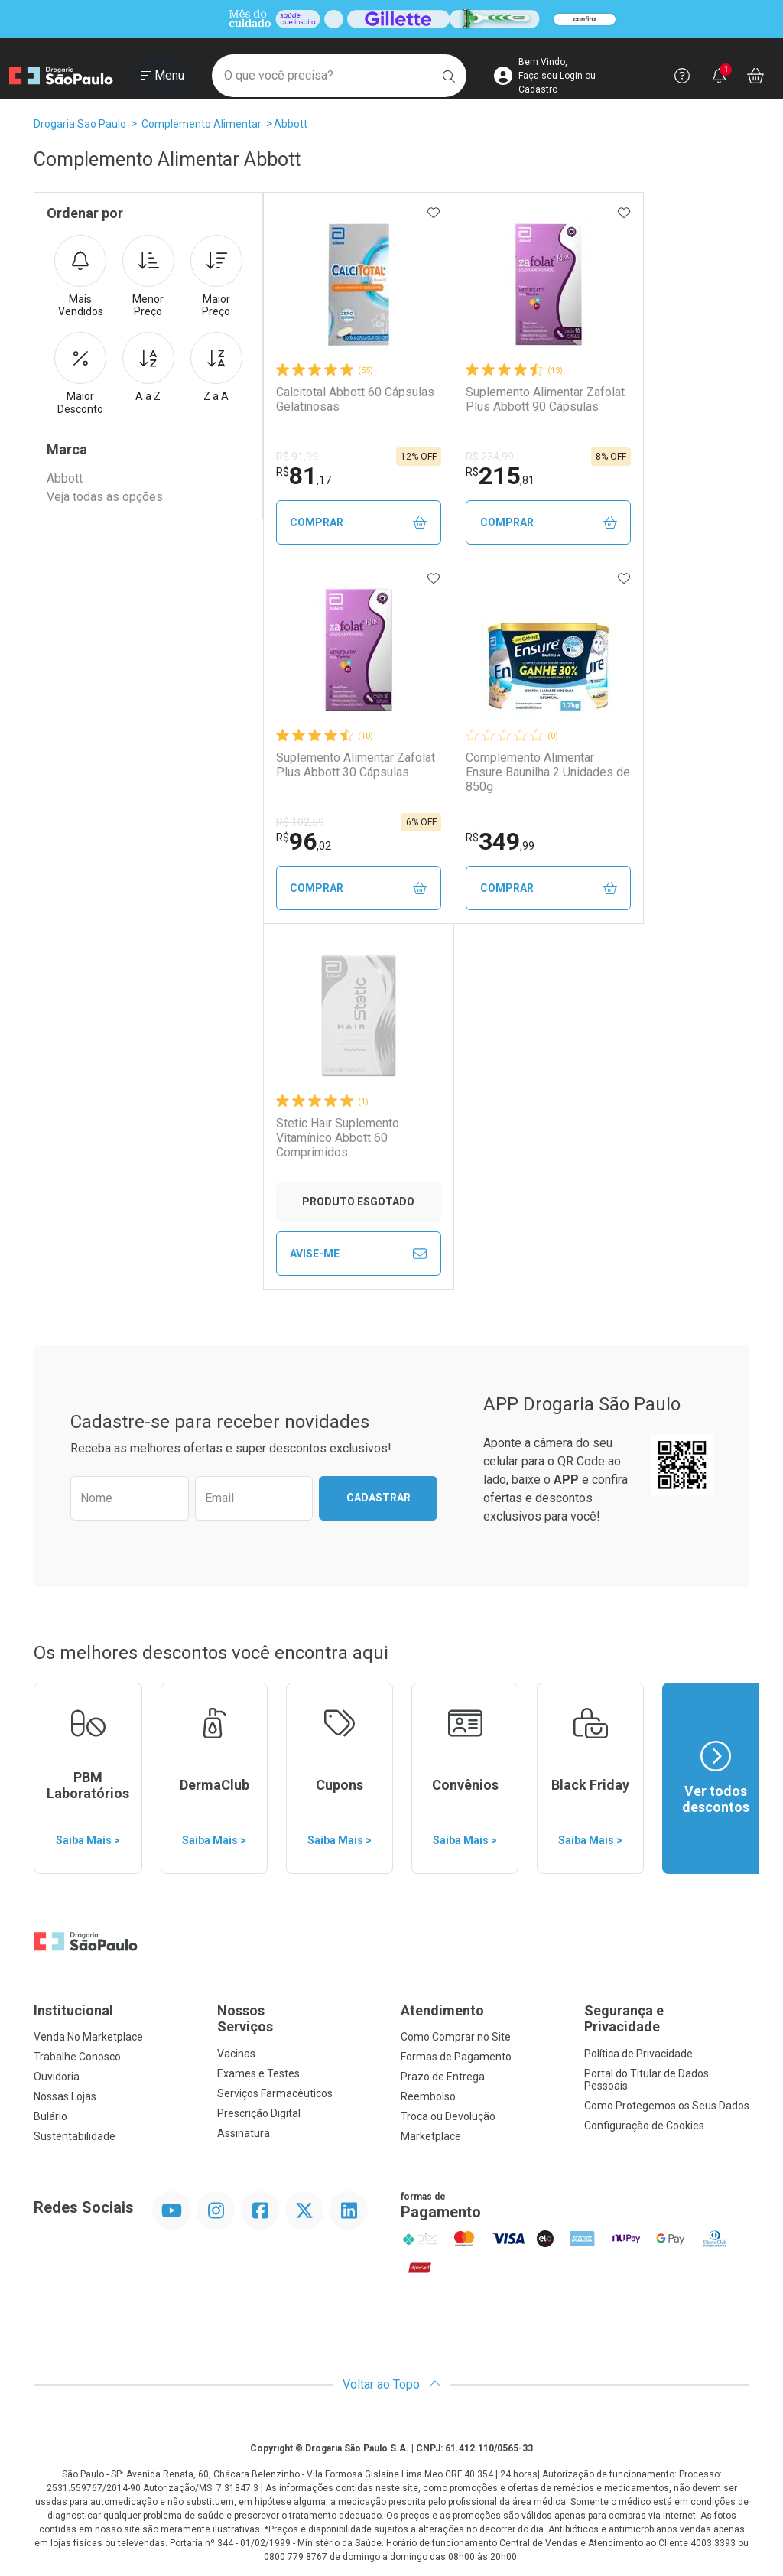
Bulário (50, 2116)
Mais (80, 277)
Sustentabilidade (74, 2136)
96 (303, 841)
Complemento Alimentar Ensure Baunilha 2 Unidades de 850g (548, 772)
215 (500, 475)
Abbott (290, 124)
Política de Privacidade (638, 2053)
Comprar (358, 522)
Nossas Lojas (65, 2096)
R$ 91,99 (297, 456)
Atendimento (442, 2010)
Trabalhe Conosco (77, 2057)
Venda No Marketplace (88, 2037)
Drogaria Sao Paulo (80, 124)
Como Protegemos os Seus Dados (666, 2106)
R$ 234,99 (490, 456)
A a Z (148, 367)
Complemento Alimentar (201, 124)
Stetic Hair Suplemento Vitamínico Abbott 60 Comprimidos (337, 1138)
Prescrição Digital (259, 2113)
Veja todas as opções (105, 497)
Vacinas (236, 2053)
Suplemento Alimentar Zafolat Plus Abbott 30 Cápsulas (355, 764)
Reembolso (428, 2096)
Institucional (73, 2010)
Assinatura (243, 2133)
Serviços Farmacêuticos (275, 2093)
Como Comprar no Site (456, 2037)
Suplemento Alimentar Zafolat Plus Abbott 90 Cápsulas (545, 399)
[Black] (391, 19)
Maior (216, 277)
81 (303, 475)
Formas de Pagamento (456, 2057)
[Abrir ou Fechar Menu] (162, 75)
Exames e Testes (258, 2073)
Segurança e (666, 2018)
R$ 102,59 (300, 822)
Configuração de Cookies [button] (644, 2125)
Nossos (299, 2018)
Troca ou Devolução (448, 2116)
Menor (148, 277)
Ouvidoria (57, 2076)
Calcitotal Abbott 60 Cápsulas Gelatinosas (355, 399)
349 (500, 841)
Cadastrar (378, 1497)
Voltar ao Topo (392, 2384)
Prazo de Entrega (443, 2076)
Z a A (216, 367)
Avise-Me (358, 1253)
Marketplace (431, 2136)
